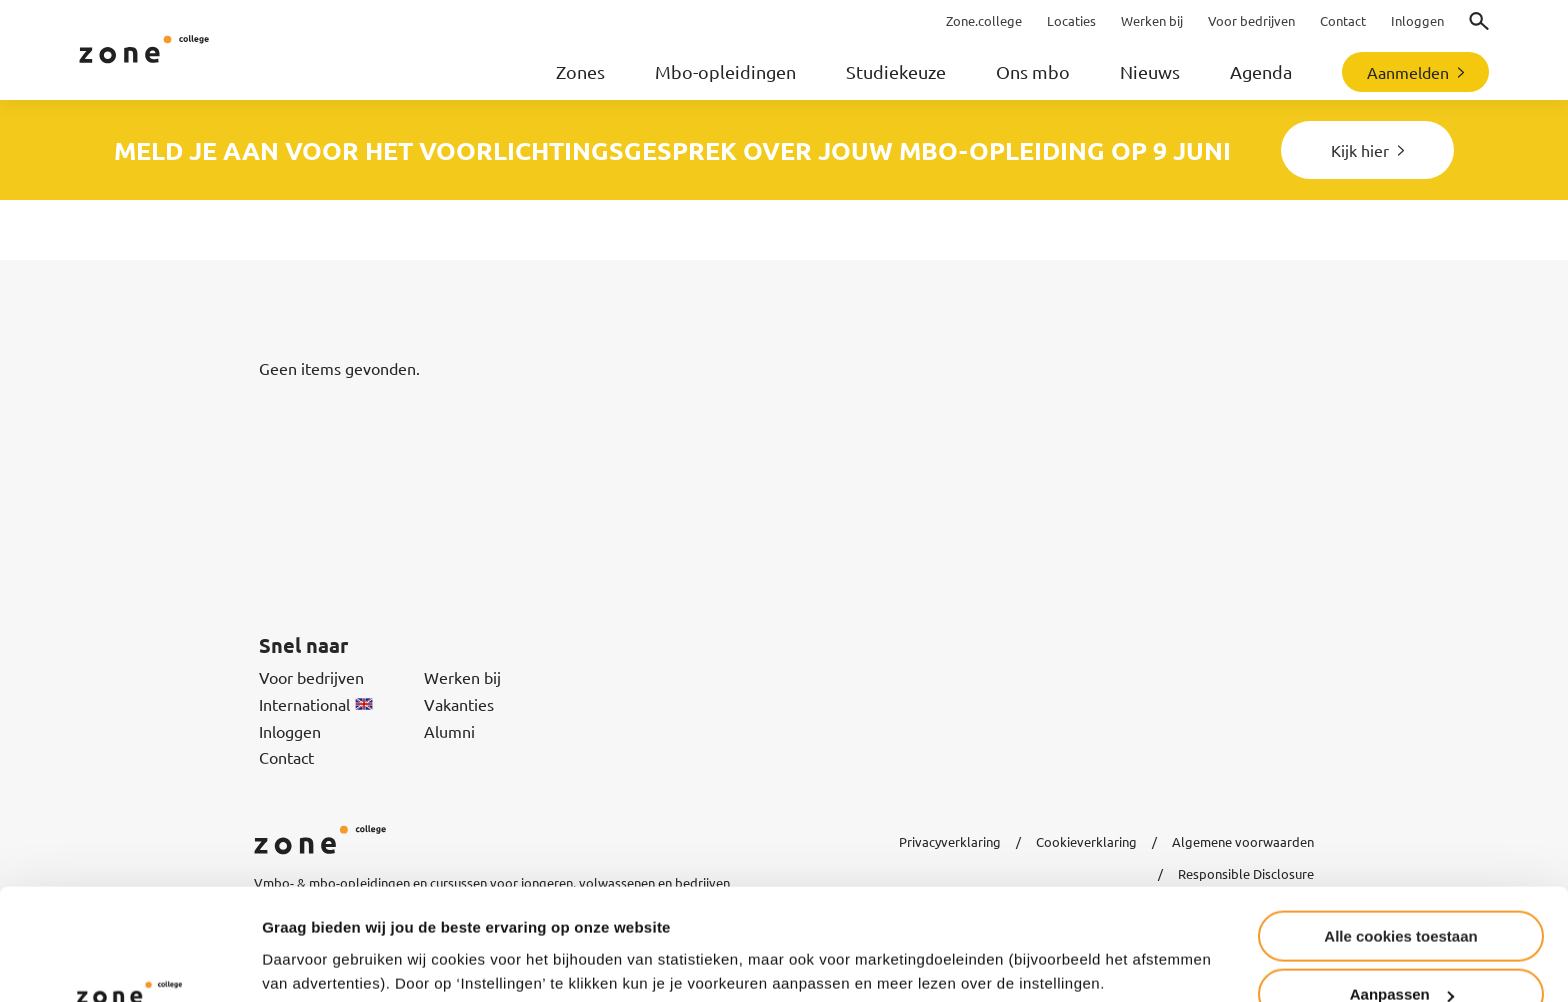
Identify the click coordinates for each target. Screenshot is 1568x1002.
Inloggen (290, 731)
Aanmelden (1408, 72)
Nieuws (1150, 71)
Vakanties (459, 704)
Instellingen (304, 937)
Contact (286, 757)
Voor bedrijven (311, 677)
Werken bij (462, 677)
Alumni (449, 731)
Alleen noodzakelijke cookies (1401, 952)
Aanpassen (1402, 894)
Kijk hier (1360, 150)
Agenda (1261, 71)
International (316, 704)
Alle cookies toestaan (1400, 835)
